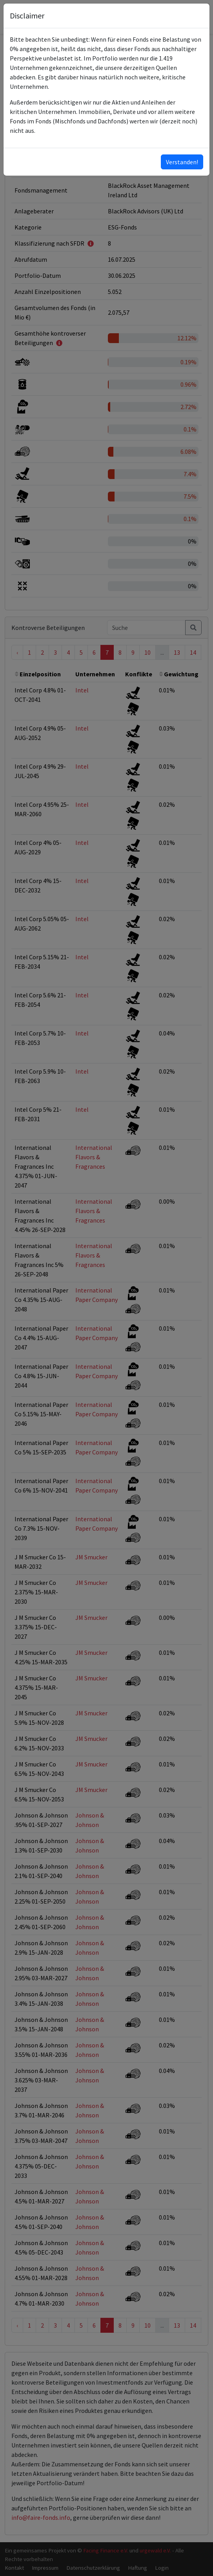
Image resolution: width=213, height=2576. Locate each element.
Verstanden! (182, 162)
